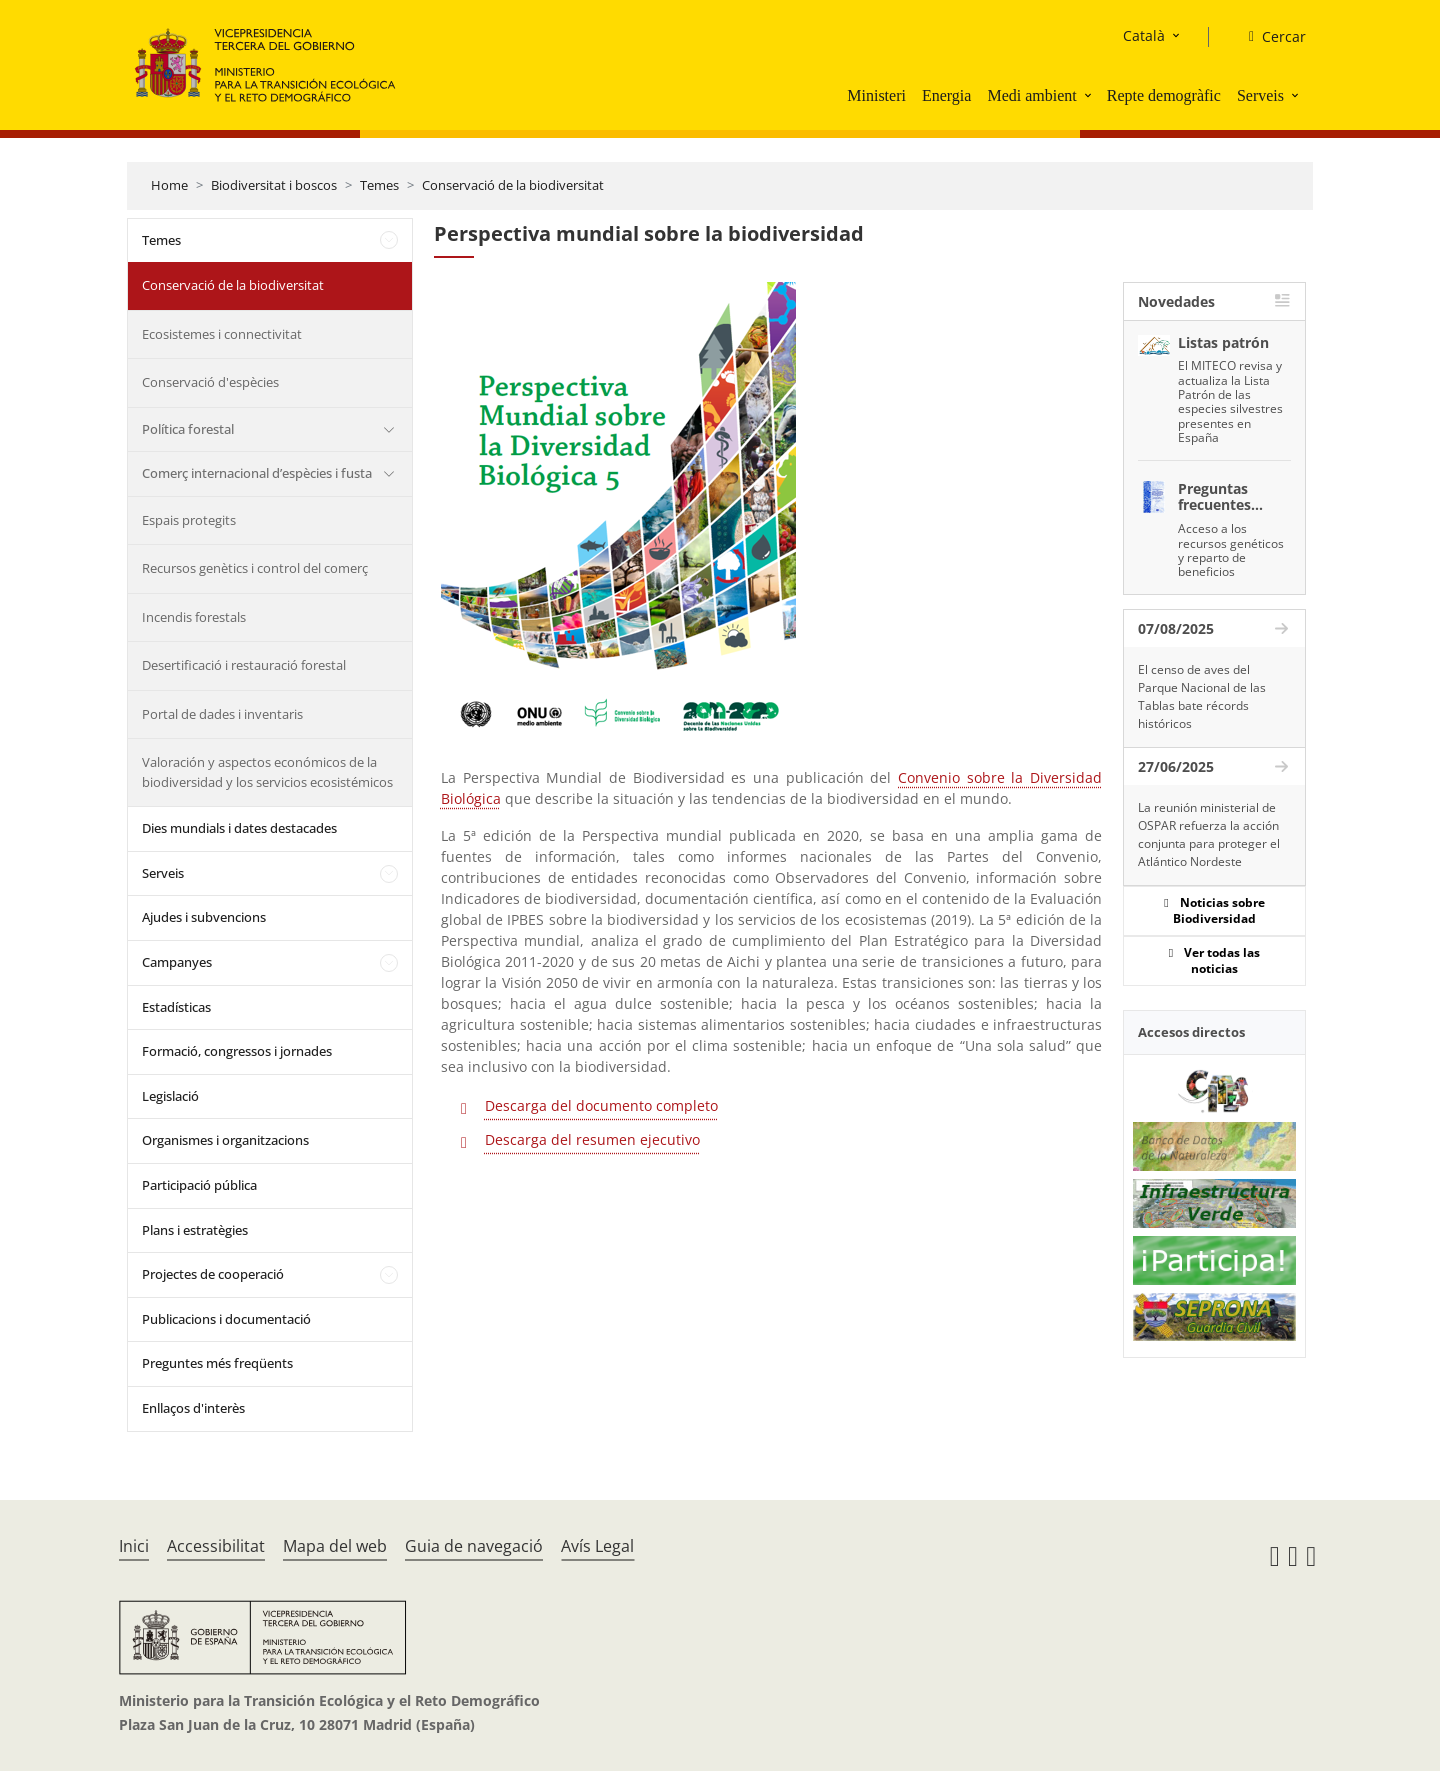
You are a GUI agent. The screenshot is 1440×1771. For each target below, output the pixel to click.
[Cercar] (1269, 37)
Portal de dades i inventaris (222, 714)
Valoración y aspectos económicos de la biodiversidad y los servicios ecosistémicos (267, 772)
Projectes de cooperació (213, 1274)
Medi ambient (1031, 95)
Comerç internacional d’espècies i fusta (257, 473)
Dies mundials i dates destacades (239, 828)
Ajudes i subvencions (204, 917)
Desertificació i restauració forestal (244, 665)
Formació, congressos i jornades (237, 1051)
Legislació (170, 1096)
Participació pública (199, 1185)
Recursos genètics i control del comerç (255, 568)
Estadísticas (176, 1007)
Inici (134, 1546)
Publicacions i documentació (226, 1319)
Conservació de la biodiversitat (513, 185)
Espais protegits (189, 520)
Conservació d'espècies (210, 382)
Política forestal (188, 429)
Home (169, 185)
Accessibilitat (216, 1546)
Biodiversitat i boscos (274, 185)
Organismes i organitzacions (225, 1140)
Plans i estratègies (195, 1230)
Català (1144, 35)
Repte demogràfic (1164, 95)
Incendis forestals (194, 617)
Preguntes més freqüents (217, 1363)
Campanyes (177, 962)
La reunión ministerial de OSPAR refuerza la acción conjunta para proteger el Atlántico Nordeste (1209, 834)
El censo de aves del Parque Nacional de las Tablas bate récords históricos (1202, 696)
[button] (1090, 95)
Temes (379, 185)
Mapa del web (335, 1546)
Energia (946, 95)
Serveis (1260, 95)
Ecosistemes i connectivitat (222, 334)
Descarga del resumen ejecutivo (592, 1139)
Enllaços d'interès (193, 1408)
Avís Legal (597, 1546)
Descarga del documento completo (601, 1105)
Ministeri (876, 95)
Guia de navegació (474, 1546)
